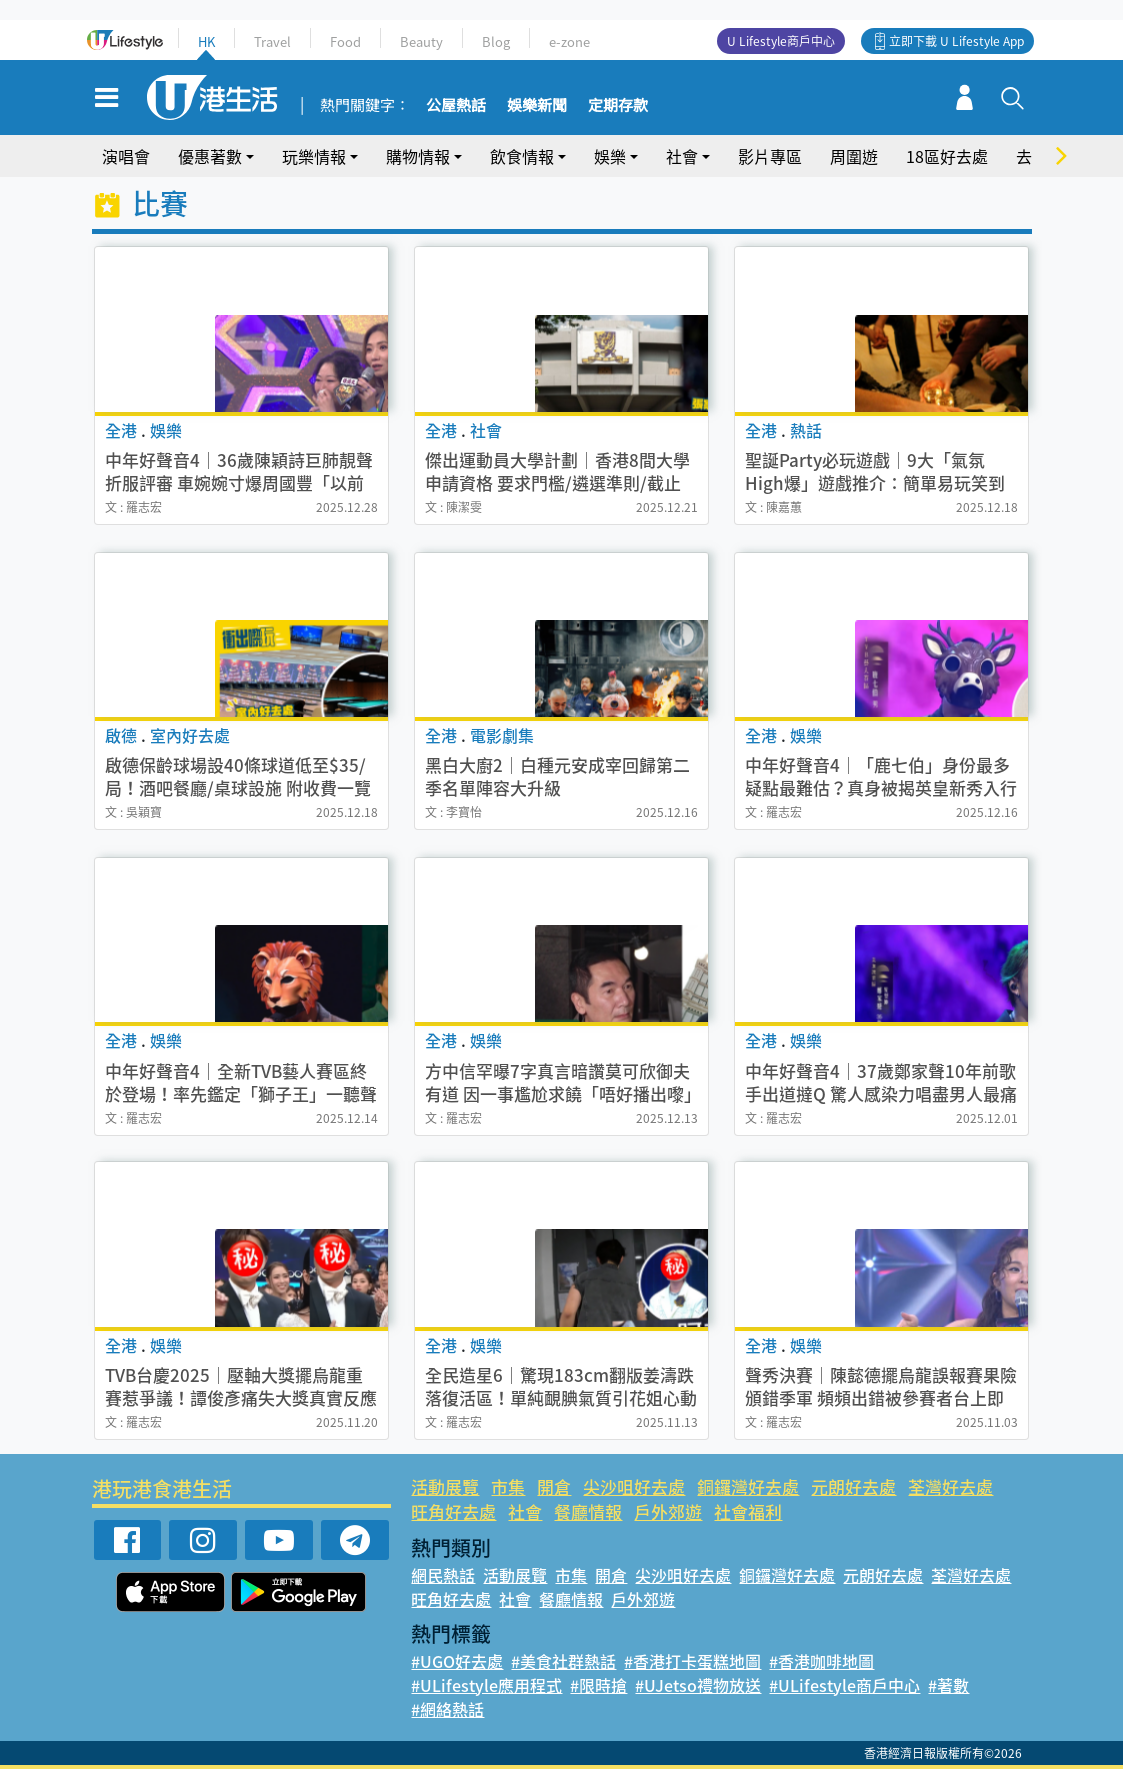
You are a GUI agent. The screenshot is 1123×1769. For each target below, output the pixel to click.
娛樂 (610, 156)
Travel (272, 41)
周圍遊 (854, 156)
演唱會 (126, 156)
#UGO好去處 (457, 1661)
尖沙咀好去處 (634, 1486)
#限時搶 (598, 1685)
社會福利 (748, 1511)
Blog (496, 41)
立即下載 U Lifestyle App (956, 41)
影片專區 (770, 156)
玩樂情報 (314, 156)
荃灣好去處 (950, 1486)
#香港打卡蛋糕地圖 (692, 1661)
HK (206, 41)
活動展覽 (445, 1486)
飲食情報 (522, 156)
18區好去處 (947, 156)
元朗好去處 (853, 1486)
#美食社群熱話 (563, 1661)
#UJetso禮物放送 (698, 1685)
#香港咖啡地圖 (821, 1661)
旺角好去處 (453, 1511)
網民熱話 (443, 1575)
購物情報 (418, 156)
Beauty (421, 41)
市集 (508, 1486)
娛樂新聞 (537, 106)
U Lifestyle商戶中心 (781, 41)
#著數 (948, 1685)
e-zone (569, 41)
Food (345, 41)
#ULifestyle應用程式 (486, 1685)
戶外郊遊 (668, 1511)
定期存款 (618, 106)
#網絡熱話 (447, 1709)
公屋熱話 (456, 106)
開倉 (554, 1486)
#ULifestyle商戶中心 (844, 1685)
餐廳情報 (588, 1511)
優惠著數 (210, 156)
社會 (682, 156)
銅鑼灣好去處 (748, 1486)
